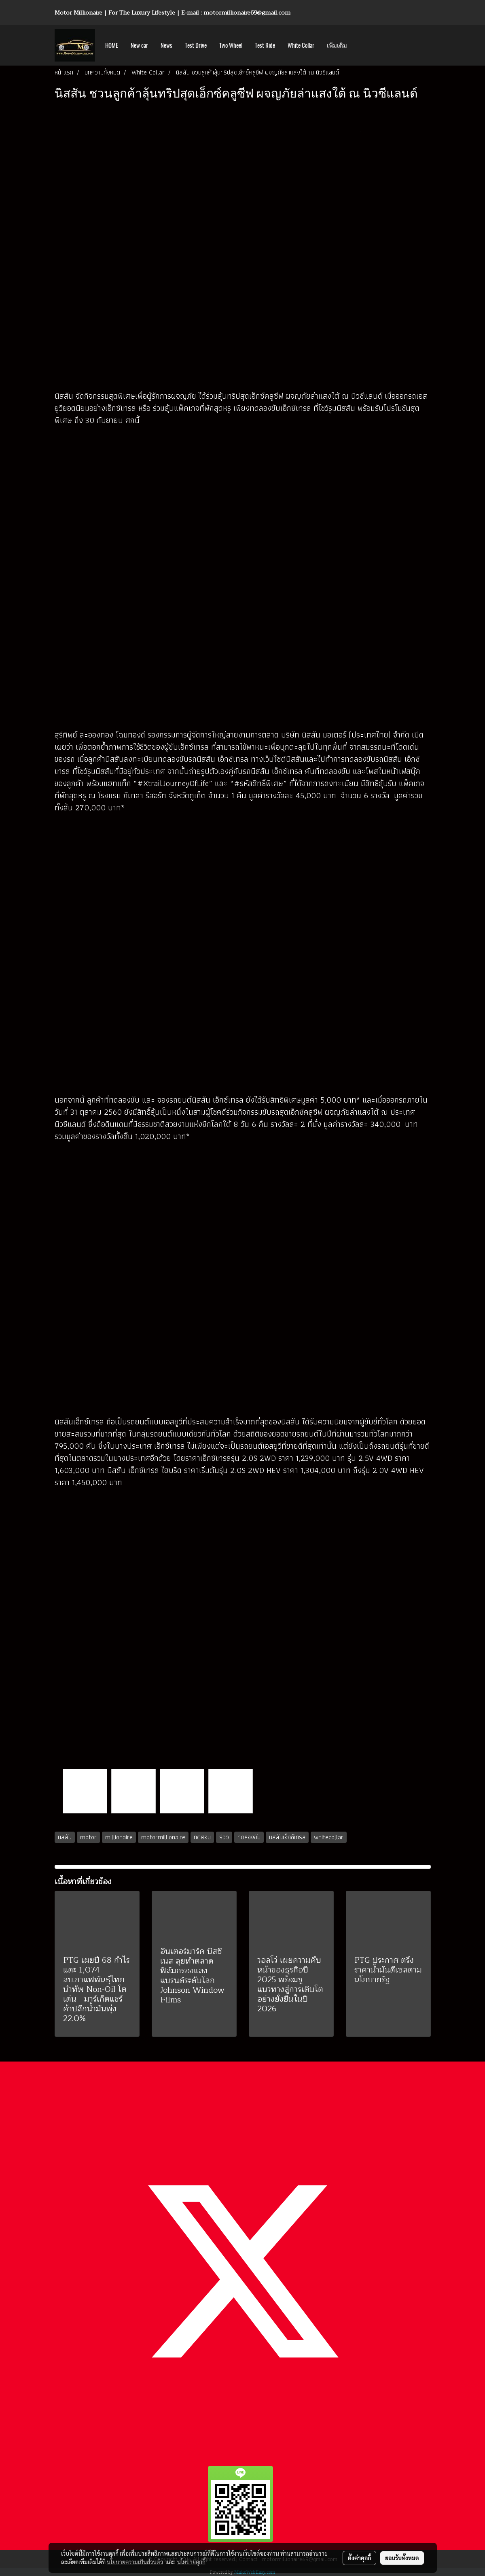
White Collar (301, 45)
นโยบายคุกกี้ (191, 2561)
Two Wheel (230, 45)
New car (139, 45)
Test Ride (265, 45)
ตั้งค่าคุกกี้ (359, 2557)
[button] (360, 45)
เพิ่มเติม (337, 45)
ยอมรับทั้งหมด (402, 2557)
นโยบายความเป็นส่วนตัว (135, 2561)
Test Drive (196, 45)
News (166, 45)
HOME (111, 45)
